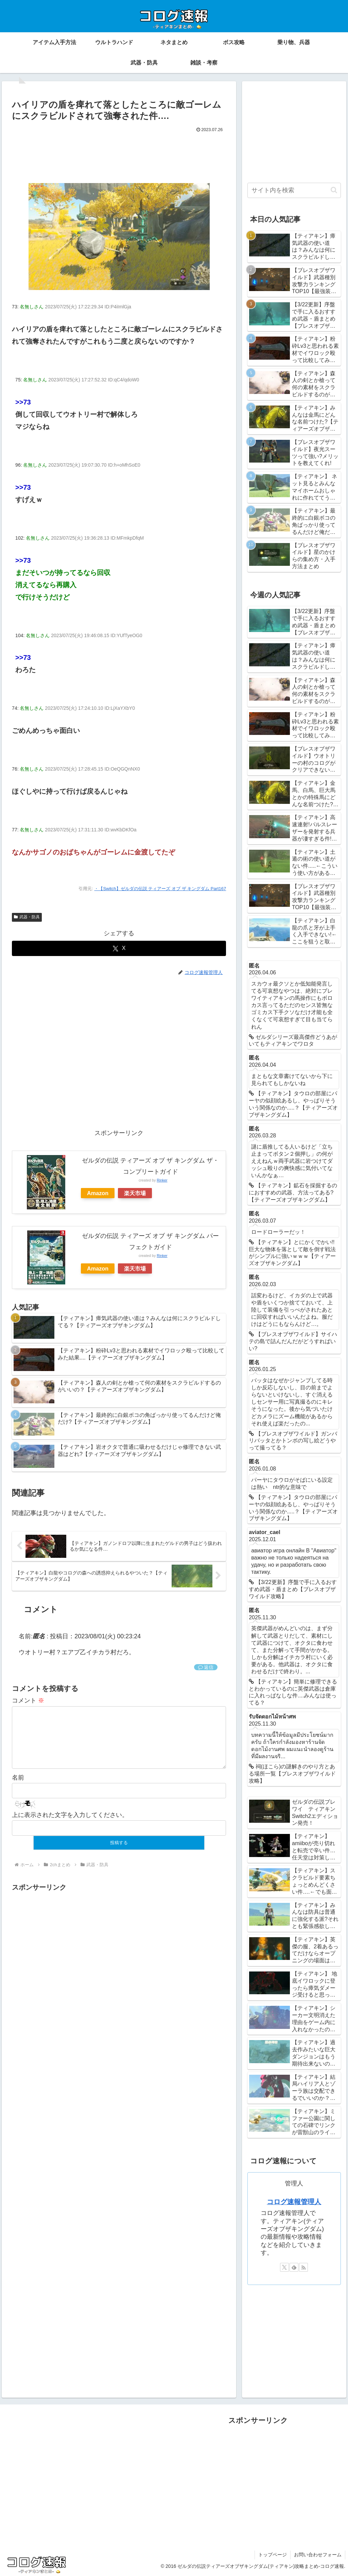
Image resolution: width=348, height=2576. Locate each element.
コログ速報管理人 (294, 2201)
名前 (18, 1788)
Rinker (162, 1180)
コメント (28, 1700)
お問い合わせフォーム (318, 2554)
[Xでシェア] (119, 948)
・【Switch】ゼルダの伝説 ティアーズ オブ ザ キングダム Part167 (160, 888)
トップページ (272, 2554)
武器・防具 (27, 917)
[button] (334, 190)
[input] (294, 190)
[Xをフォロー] (284, 2267)
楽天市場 (135, 1193)
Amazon (97, 1193)
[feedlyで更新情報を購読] (294, 2267)
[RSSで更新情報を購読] (303, 2267)
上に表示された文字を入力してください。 (70, 1825)
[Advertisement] (119, 155)
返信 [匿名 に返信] (205, 1667)
